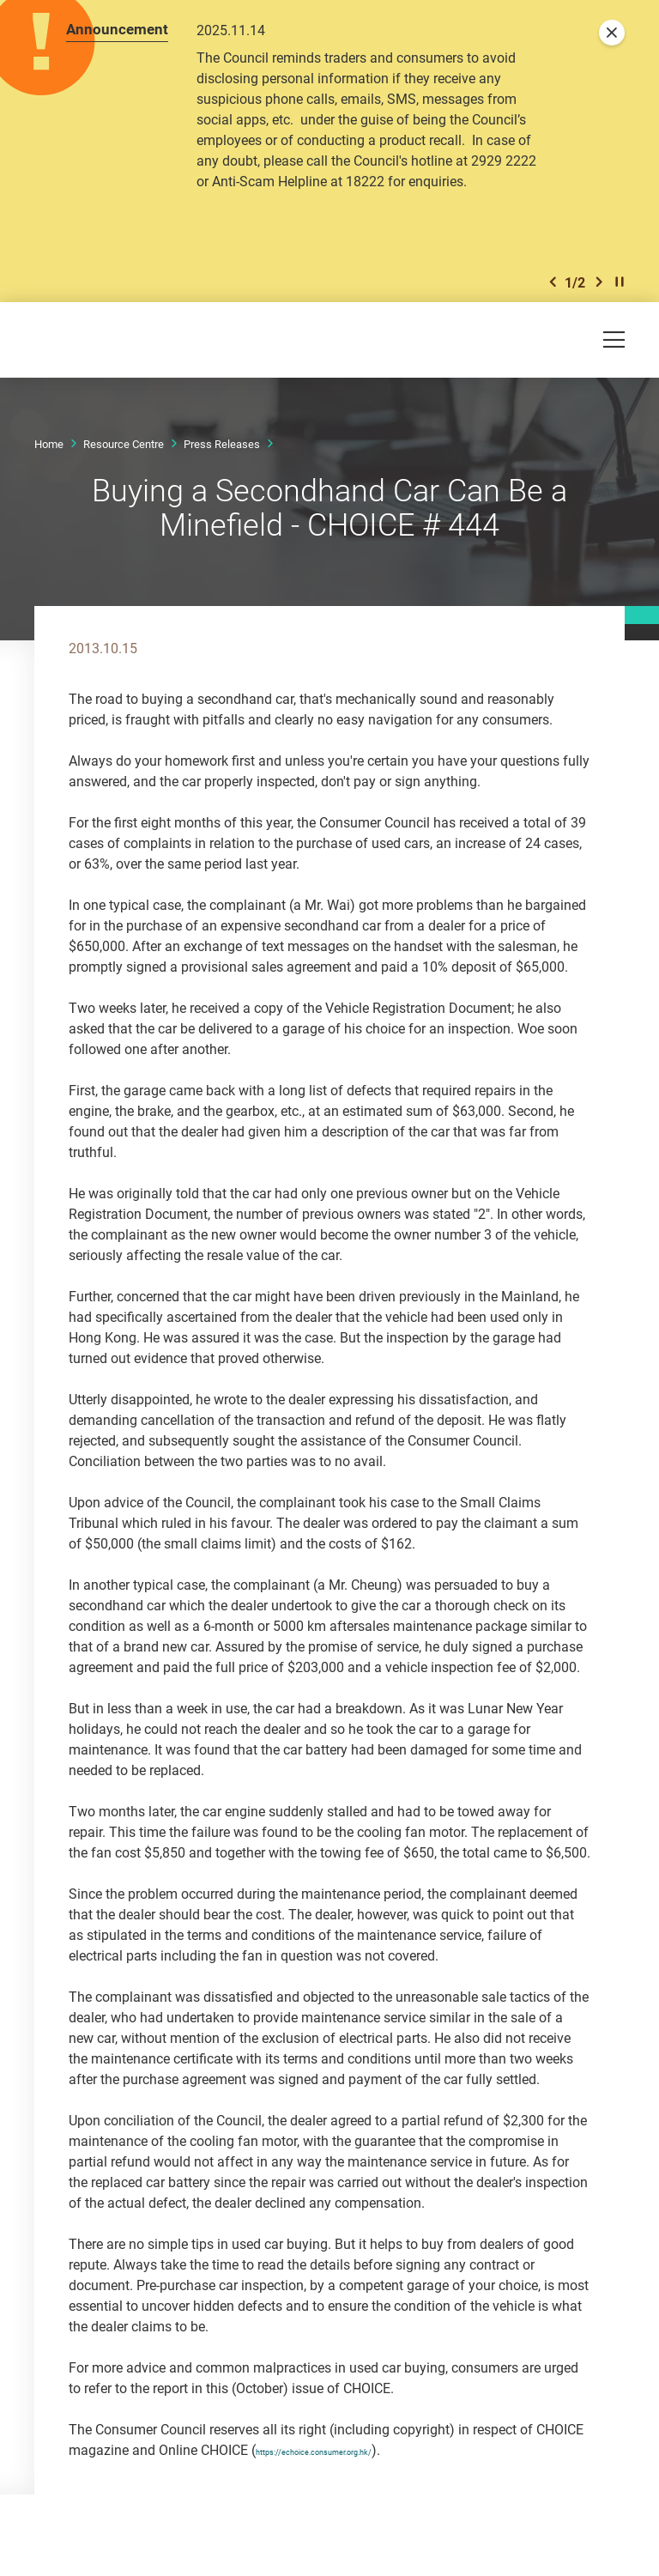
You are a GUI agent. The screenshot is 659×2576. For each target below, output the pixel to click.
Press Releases (222, 444)
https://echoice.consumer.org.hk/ (356, 2449)
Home (48, 444)
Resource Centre (123, 444)
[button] (552, 282)
